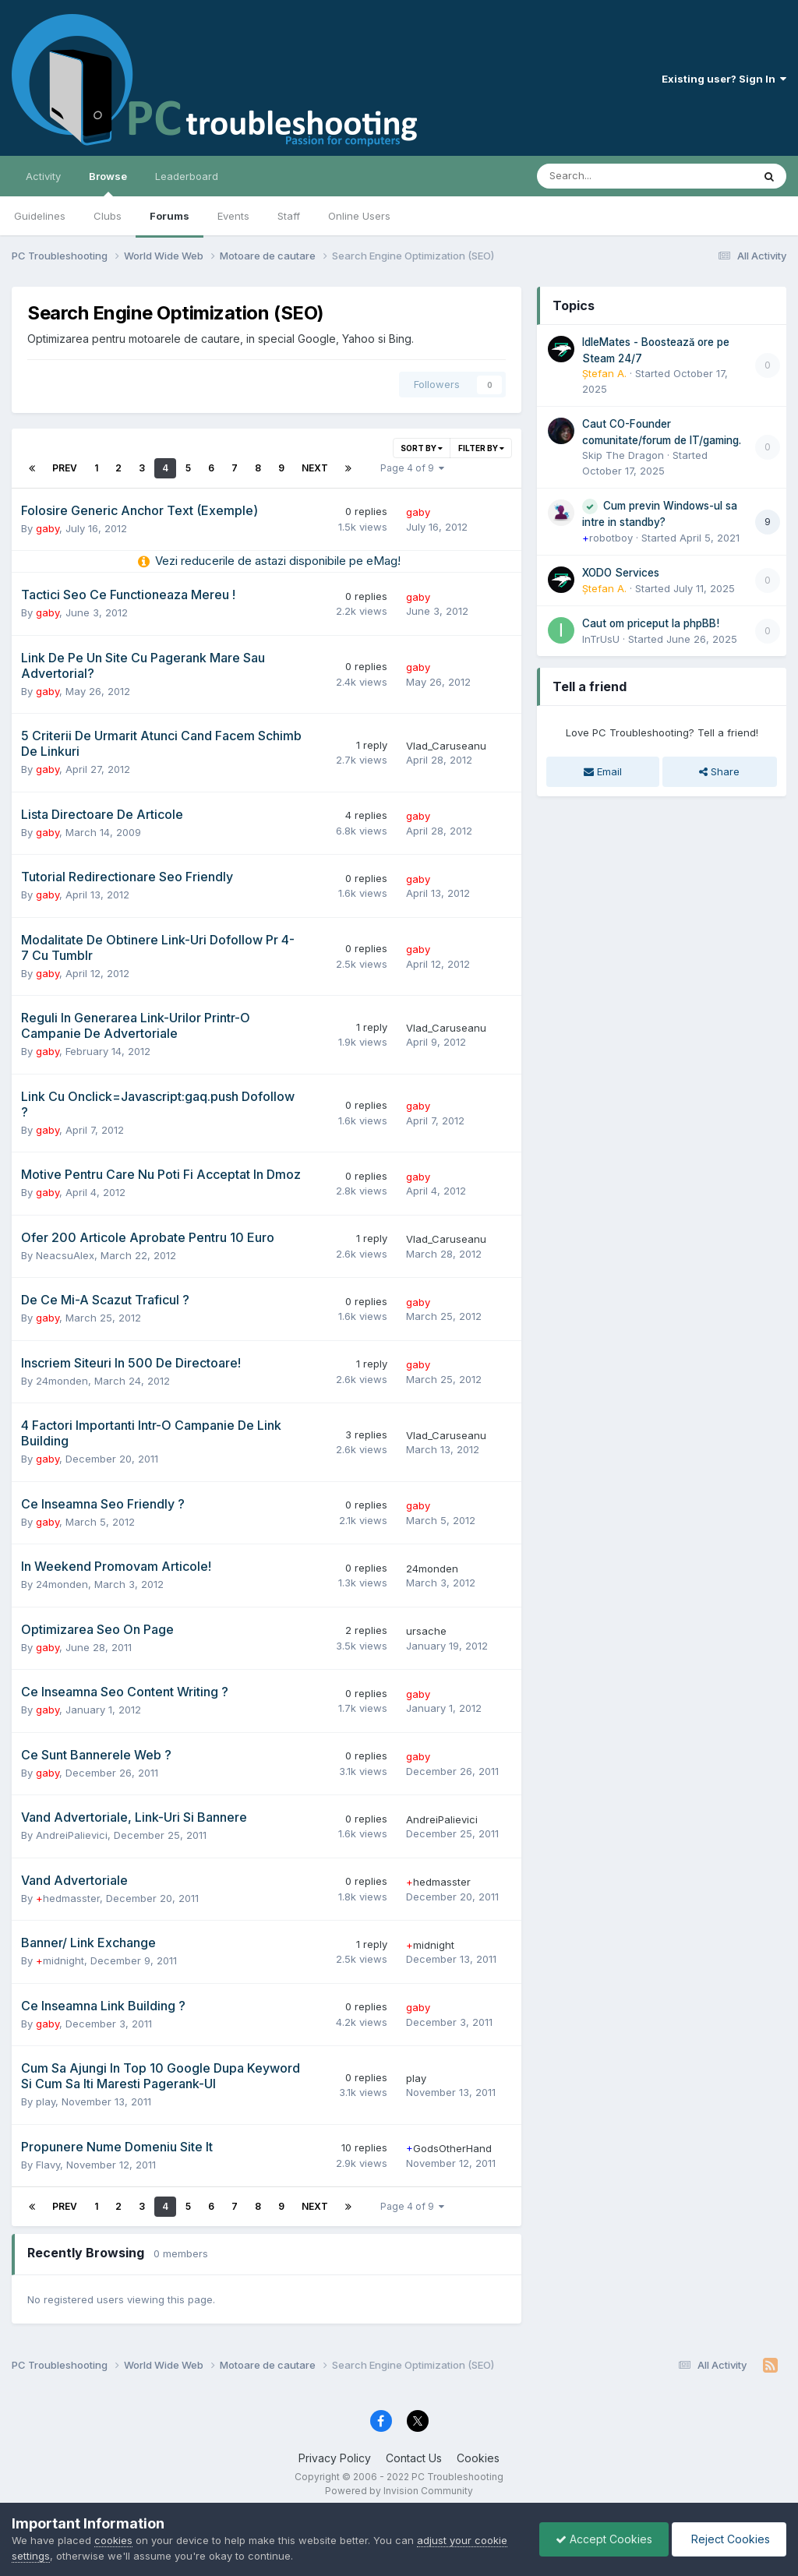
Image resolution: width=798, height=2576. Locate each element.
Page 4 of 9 (412, 468)
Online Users (359, 216)
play (45, 2101)
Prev (64, 468)
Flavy (48, 2164)
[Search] (603, 176)
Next (315, 468)
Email (603, 771)
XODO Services (620, 572)
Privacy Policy (334, 2458)
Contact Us (414, 2458)
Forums (169, 216)
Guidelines (39, 216)
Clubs (108, 216)
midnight (60, 1960)
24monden (62, 1380)
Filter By (481, 448)
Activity (43, 176)
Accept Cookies (604, 2539)
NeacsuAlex (65, 1255)
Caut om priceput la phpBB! (650, 623)
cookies (113, 2540)
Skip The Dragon (623, 455)
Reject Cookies (729, 2539)
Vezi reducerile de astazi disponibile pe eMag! (278, 560)
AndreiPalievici (72, 1835)
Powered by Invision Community (399, 2491)
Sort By (422, 448)
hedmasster (68, 1898)
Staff (288, 216)
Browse (108, 183)
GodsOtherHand (449, 2148)
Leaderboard (186, 176)
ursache (426, 1631)
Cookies (478, 2458)
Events (233, 216)
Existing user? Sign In (724, 78)
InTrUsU (601, 639)
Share (719, 771)
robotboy (607, 537)
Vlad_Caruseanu (446, 745)
